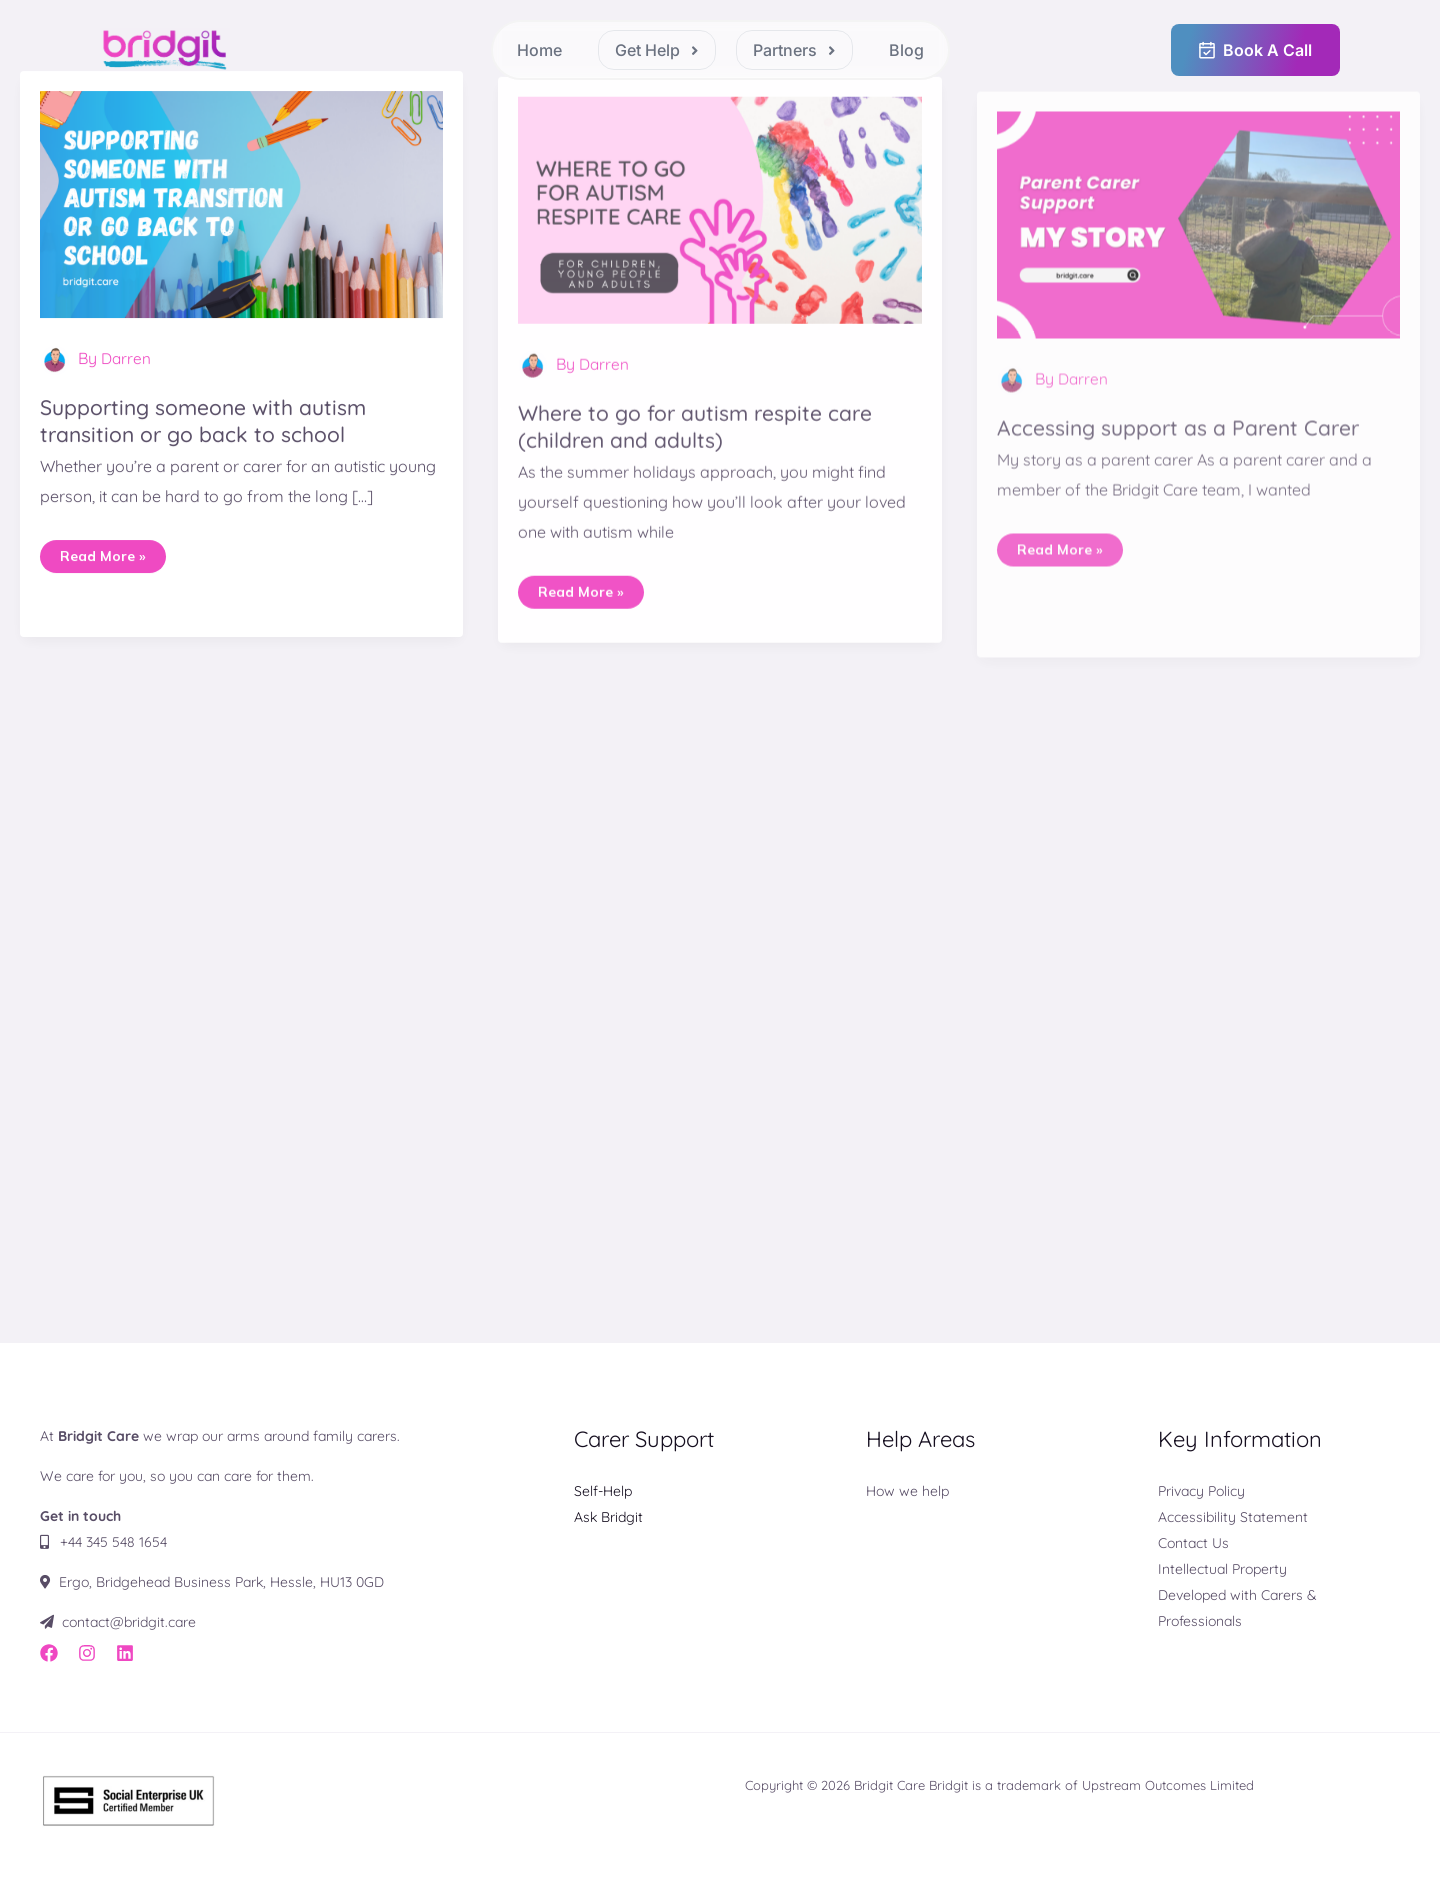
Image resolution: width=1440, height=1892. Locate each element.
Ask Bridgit (608, 1516)
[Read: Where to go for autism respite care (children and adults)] (719, 235)
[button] (657, 50)
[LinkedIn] (125, 1653)
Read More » (105, 564)
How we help (907, 1490)
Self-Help (603, 1490)
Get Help (657, 50)
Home (539, 50)
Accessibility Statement (1233, 1516)
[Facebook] (49, 1653)
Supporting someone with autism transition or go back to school (211, 433)
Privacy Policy (1201, 1490)
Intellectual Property (1222, 1568)
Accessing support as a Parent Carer (1186, 480)
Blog (906, 50)
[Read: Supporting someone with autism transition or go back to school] (241, 215)
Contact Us (1193, 1542)
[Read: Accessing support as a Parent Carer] (1198, 275)
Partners (794, 50)
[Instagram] (87, 1653)
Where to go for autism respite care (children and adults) (703, 453)
